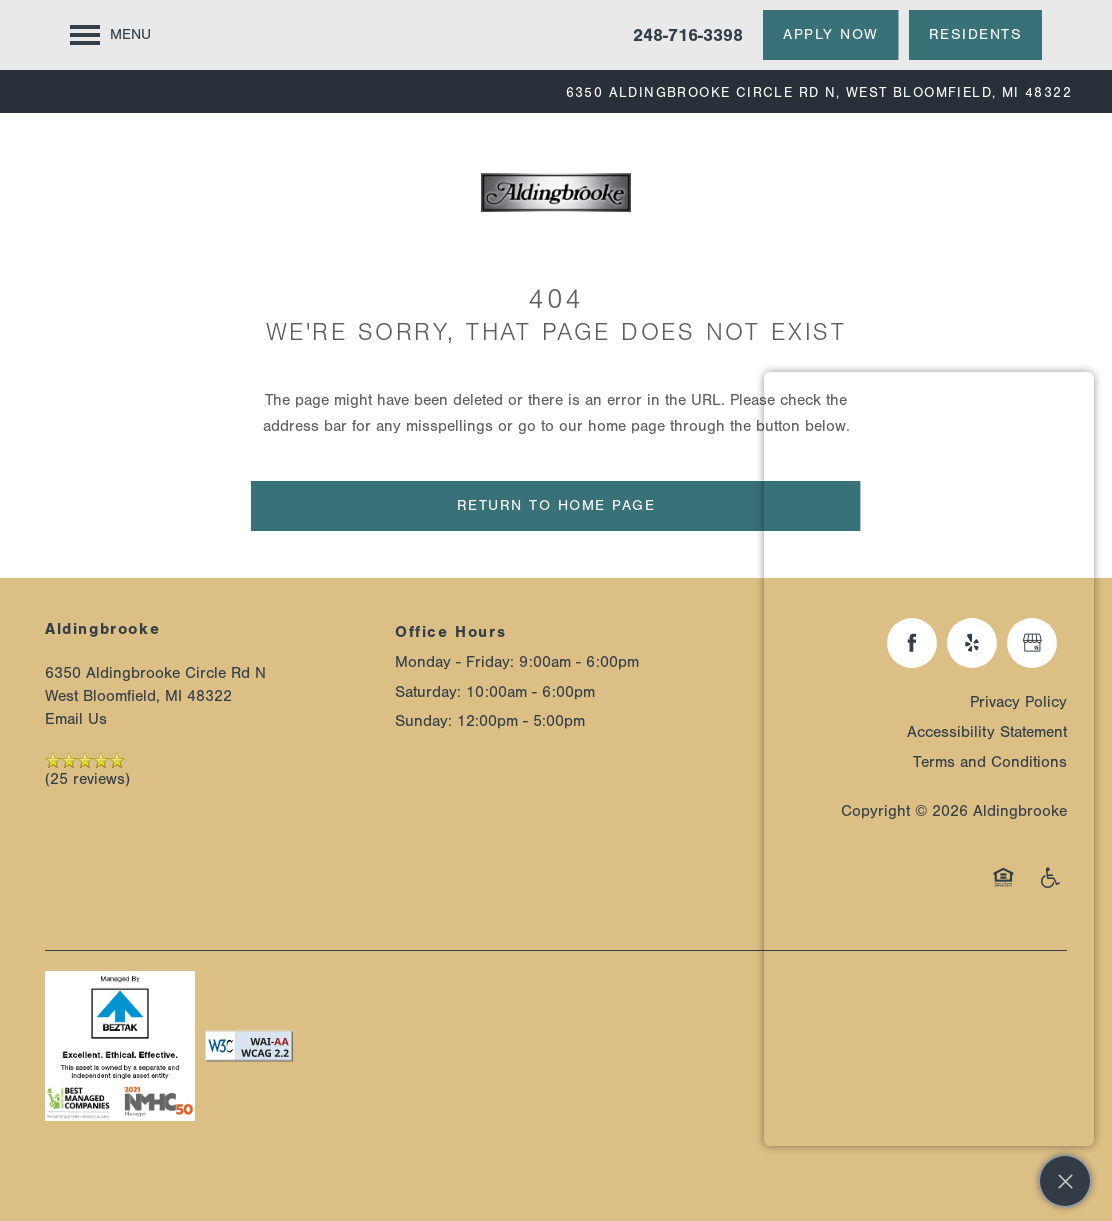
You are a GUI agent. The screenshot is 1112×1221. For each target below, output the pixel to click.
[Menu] (110, 35)
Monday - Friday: (454, 662)
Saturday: (428, 692)
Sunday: (423, 721)
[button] (831, 35)
